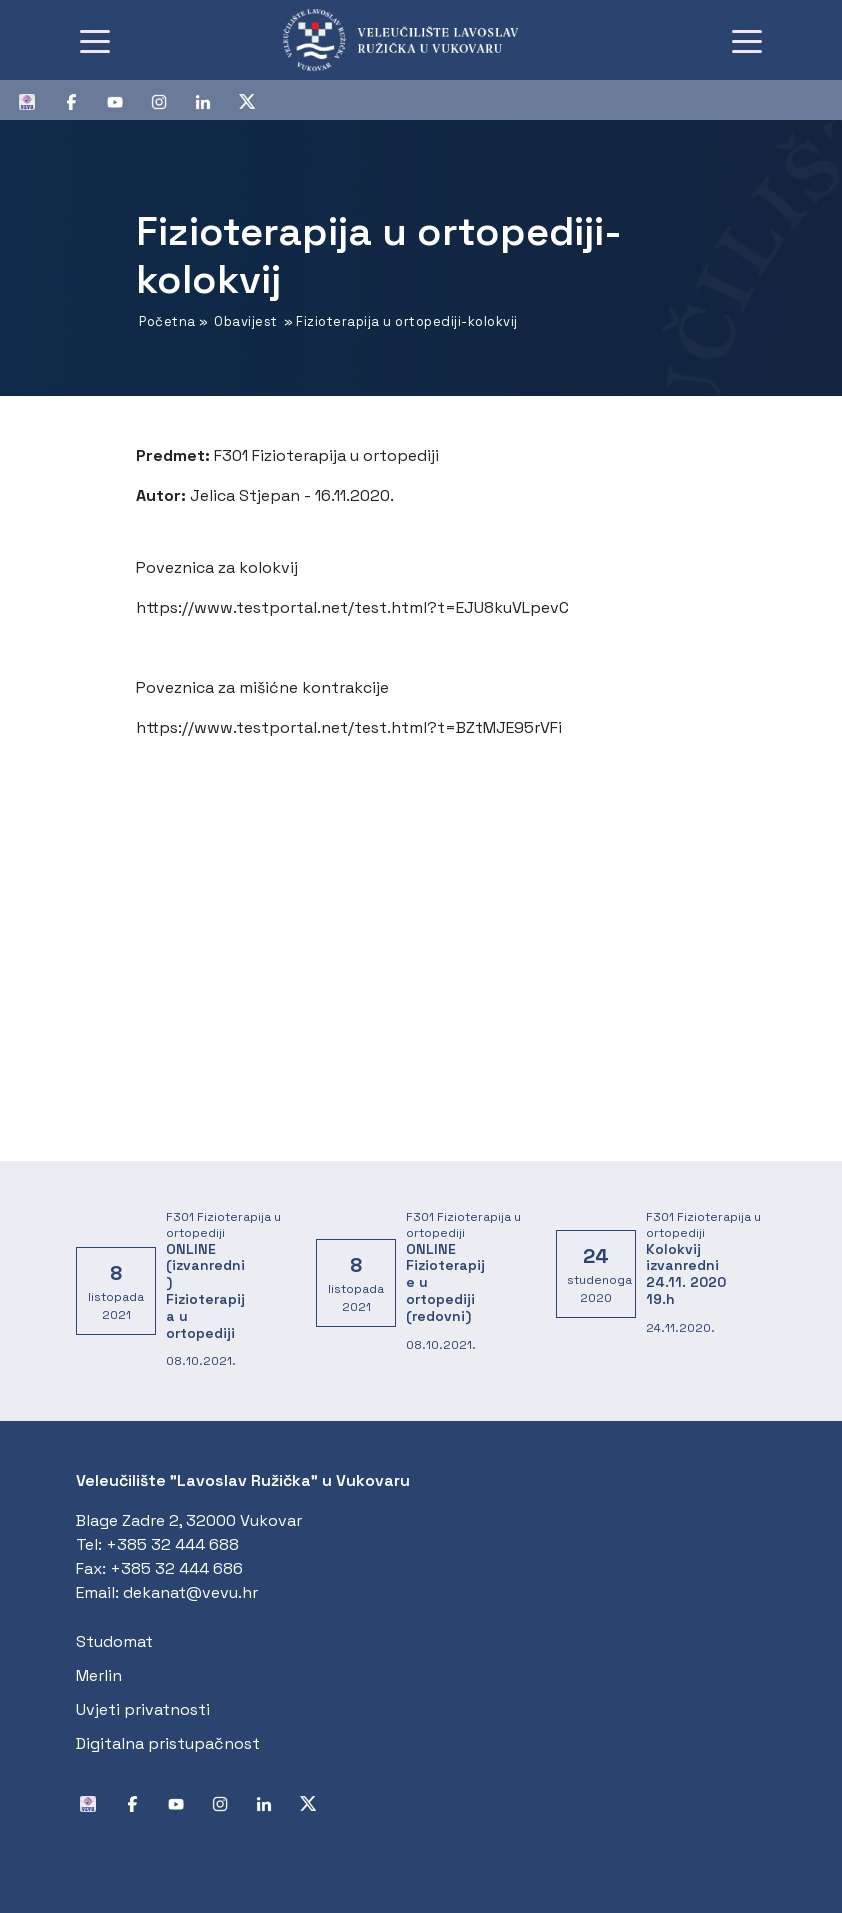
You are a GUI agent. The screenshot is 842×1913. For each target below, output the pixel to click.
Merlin (99, 1675)
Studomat (114, 1641)
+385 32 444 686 (176, 1568)
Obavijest (246, 321)
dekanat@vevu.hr (190, 1592)
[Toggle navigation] (95, 40)
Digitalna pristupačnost (168, 1743)
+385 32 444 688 (172, 1544)
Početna (167, 321)
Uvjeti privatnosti (143, 1709)
